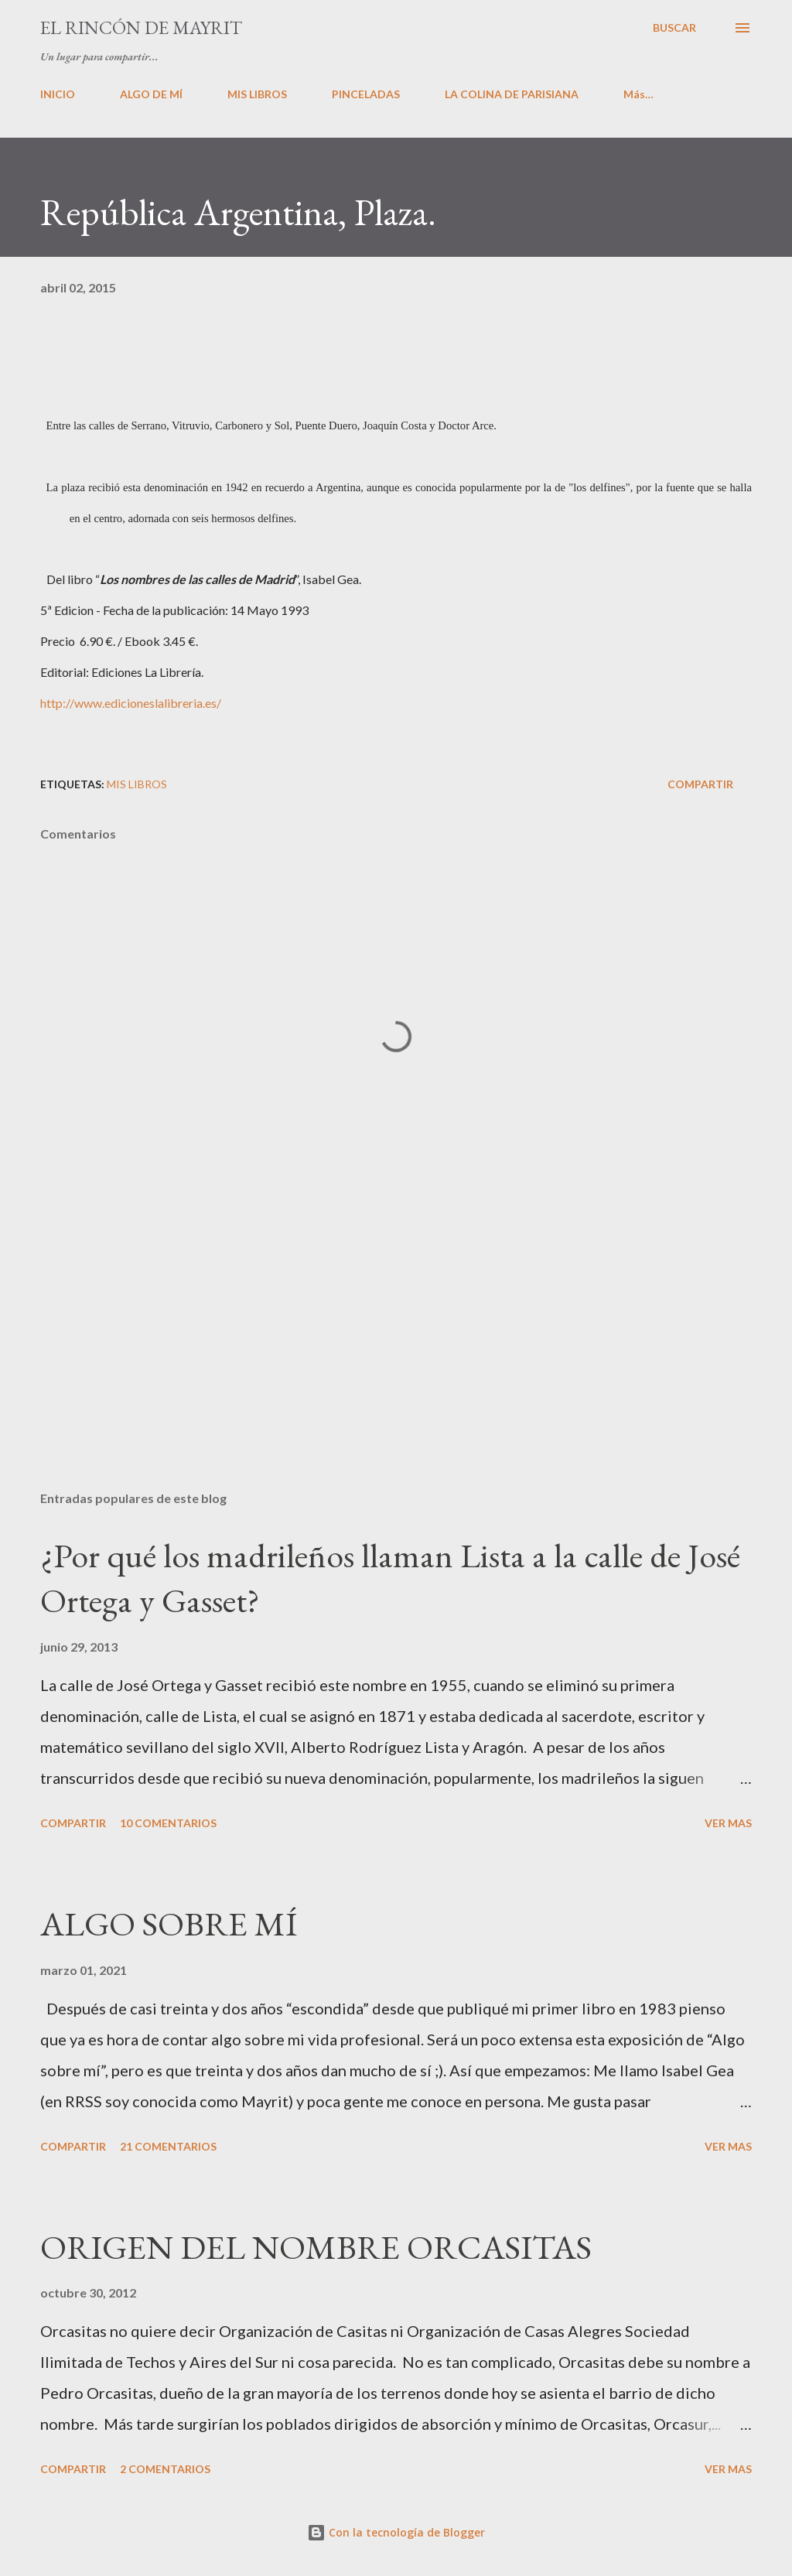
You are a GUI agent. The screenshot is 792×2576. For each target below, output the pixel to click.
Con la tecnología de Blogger (396, 2532)
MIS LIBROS (257, 94)
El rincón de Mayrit (141, 27)
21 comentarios (168, 2146)
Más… (638, 94)
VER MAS (728, 1823)
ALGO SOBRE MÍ (168, 1923)
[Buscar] (674, 28)
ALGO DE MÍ (151, 94)
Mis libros (137, 784)
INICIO (57, 94)
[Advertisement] (396, 1357)
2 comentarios (165, 2468)
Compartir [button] (700, 784)
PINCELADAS (366, 94)
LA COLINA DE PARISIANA (512, 94)
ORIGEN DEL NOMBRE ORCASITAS (316, 2247)
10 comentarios (168, 1823)
